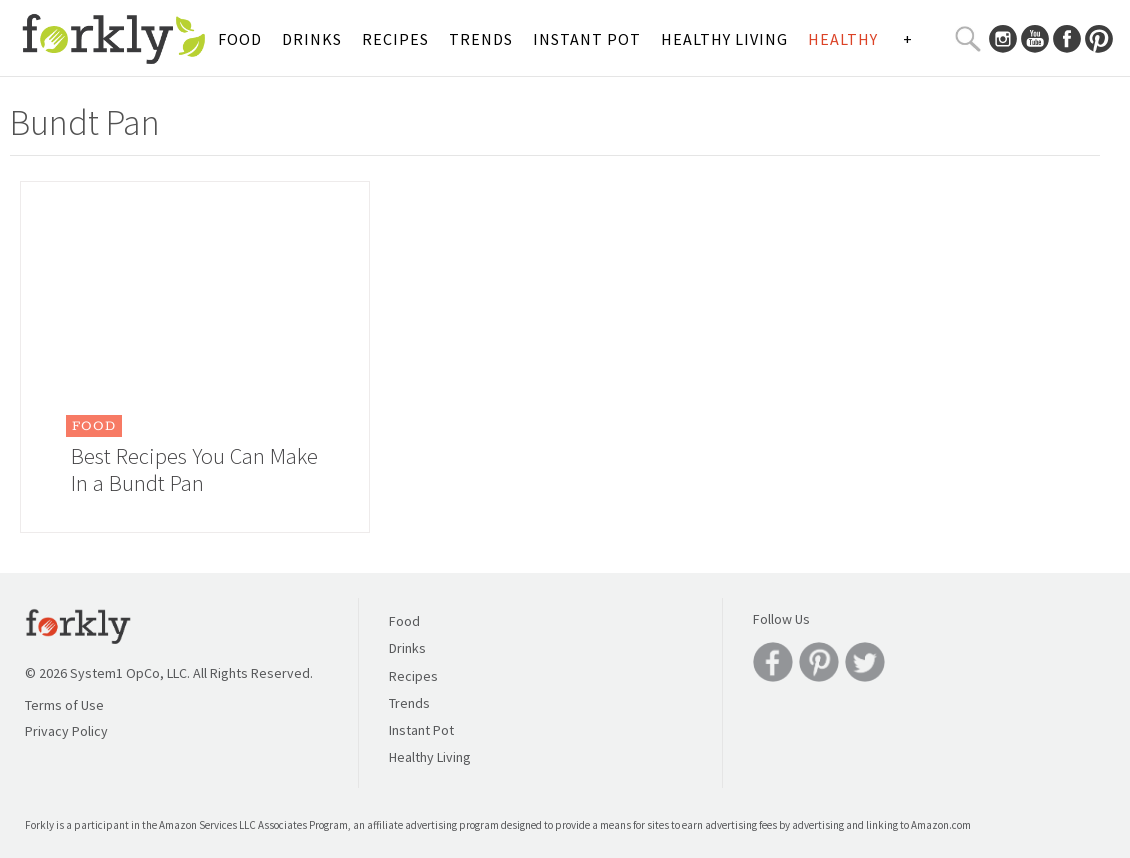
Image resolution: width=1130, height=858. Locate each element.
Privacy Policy (66, 731)
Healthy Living (724, 39)
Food (240, 39)
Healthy (843, 39)
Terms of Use (64, 705)
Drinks (312, 39)
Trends (481, 39)
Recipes (395, 39)
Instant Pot (587, 39)
